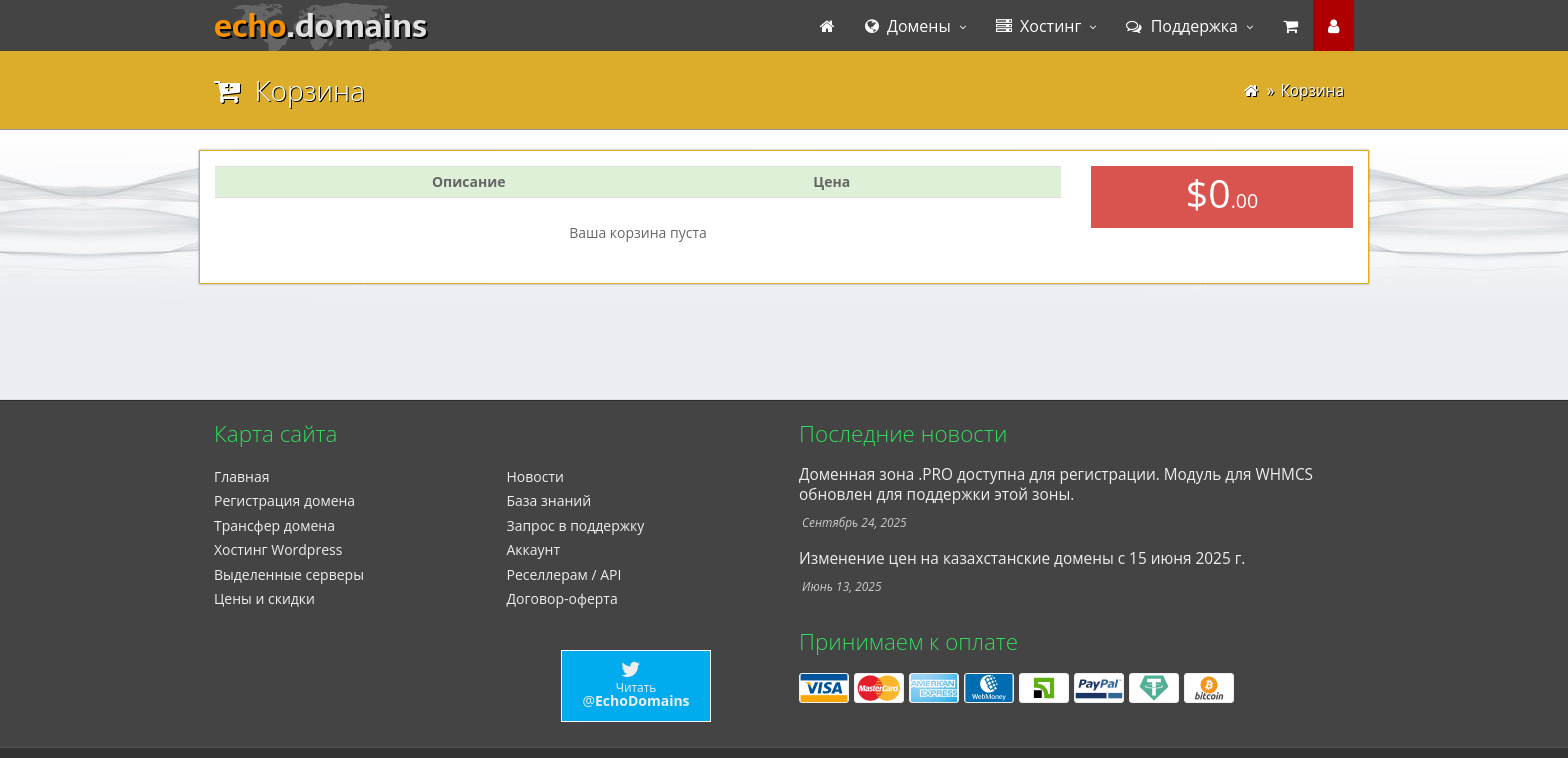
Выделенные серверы (289, 574)
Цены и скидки (264, 598)
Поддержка (1182, 26)
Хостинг (1039, 26)
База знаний (549, 500)
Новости (535, 476)
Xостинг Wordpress (278, 549)
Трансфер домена (274, 525)
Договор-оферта (562, 598)
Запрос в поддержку (576, 525)
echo (320, 26)
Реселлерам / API (564, 574)
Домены (908, 26)
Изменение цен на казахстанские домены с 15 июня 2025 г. (1022, 558)
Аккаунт (534, 549)
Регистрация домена (284, 500)
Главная (242, 476)
